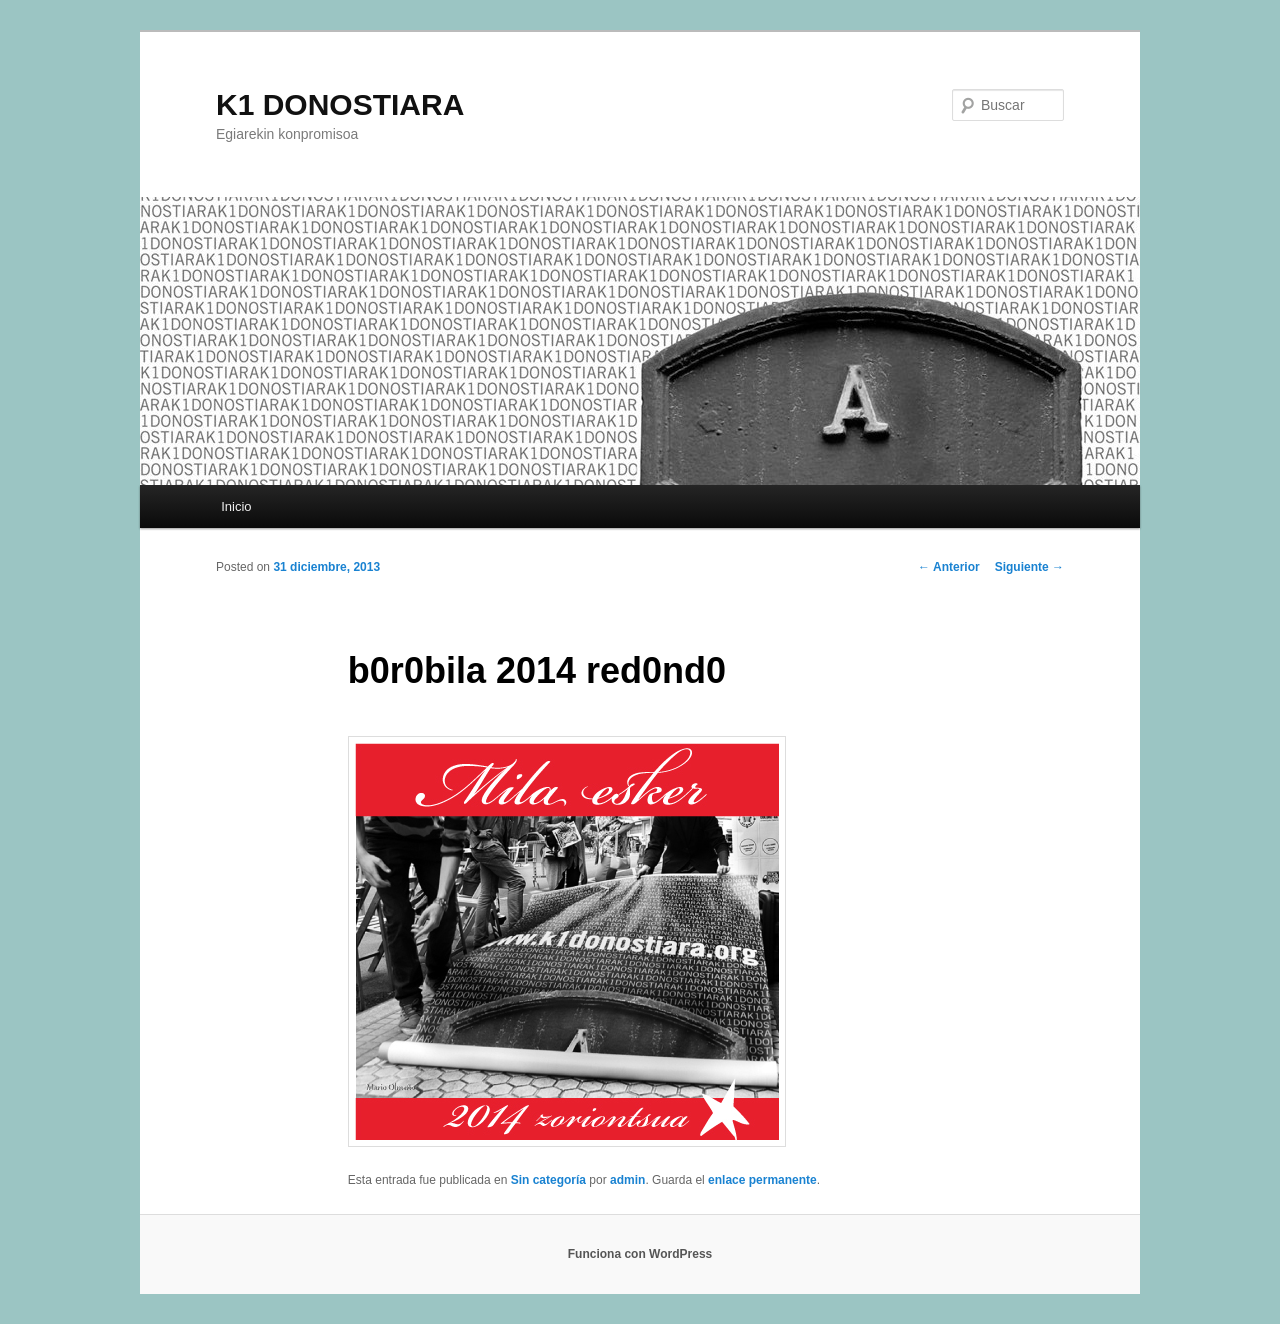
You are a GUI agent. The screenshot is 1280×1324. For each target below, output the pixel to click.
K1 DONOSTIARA (340, 104)
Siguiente (1029, 567)
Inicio (236, 506)
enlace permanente (762, 1180)
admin (627, 1180)
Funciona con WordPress (640, 1254)
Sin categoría (548, 1180)
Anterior (949, 567)
